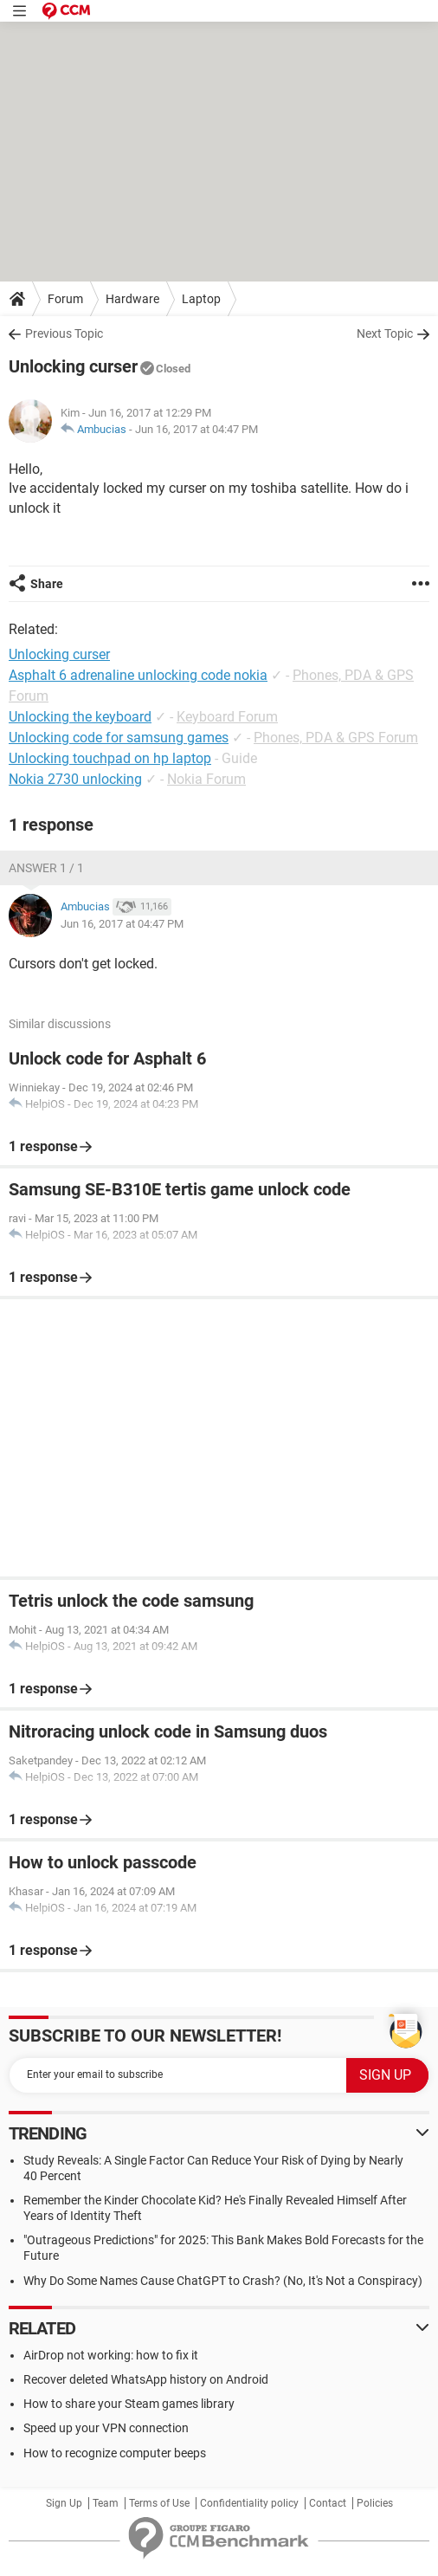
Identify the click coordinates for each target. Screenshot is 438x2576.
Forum (65, 299)
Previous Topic (64, 333)
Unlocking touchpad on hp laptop (110, 758)
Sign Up (64, 2503)
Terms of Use (159, 2503)
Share (46, 584)
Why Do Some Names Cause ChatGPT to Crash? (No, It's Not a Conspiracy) (222, 2281)
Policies (375, 2503)
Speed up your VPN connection (106, 2428)
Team (106, 2503)
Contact (327, 2503)
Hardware (132, 299)
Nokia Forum (206, 779)
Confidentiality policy (249, 2503)
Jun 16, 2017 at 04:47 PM (196, 429)
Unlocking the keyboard (80, 717)
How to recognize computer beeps (114, 2453)
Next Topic (385, 333)
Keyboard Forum (227, 717)
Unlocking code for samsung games (119, 737)
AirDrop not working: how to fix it (110, 2355)
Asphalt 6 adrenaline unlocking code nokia (138, 675)
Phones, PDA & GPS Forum (336, 737)
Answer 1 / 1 (46, 868)
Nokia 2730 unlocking (75, 779)
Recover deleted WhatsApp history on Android (145, 2379)
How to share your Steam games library (129, 2404)
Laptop (201, 299)
